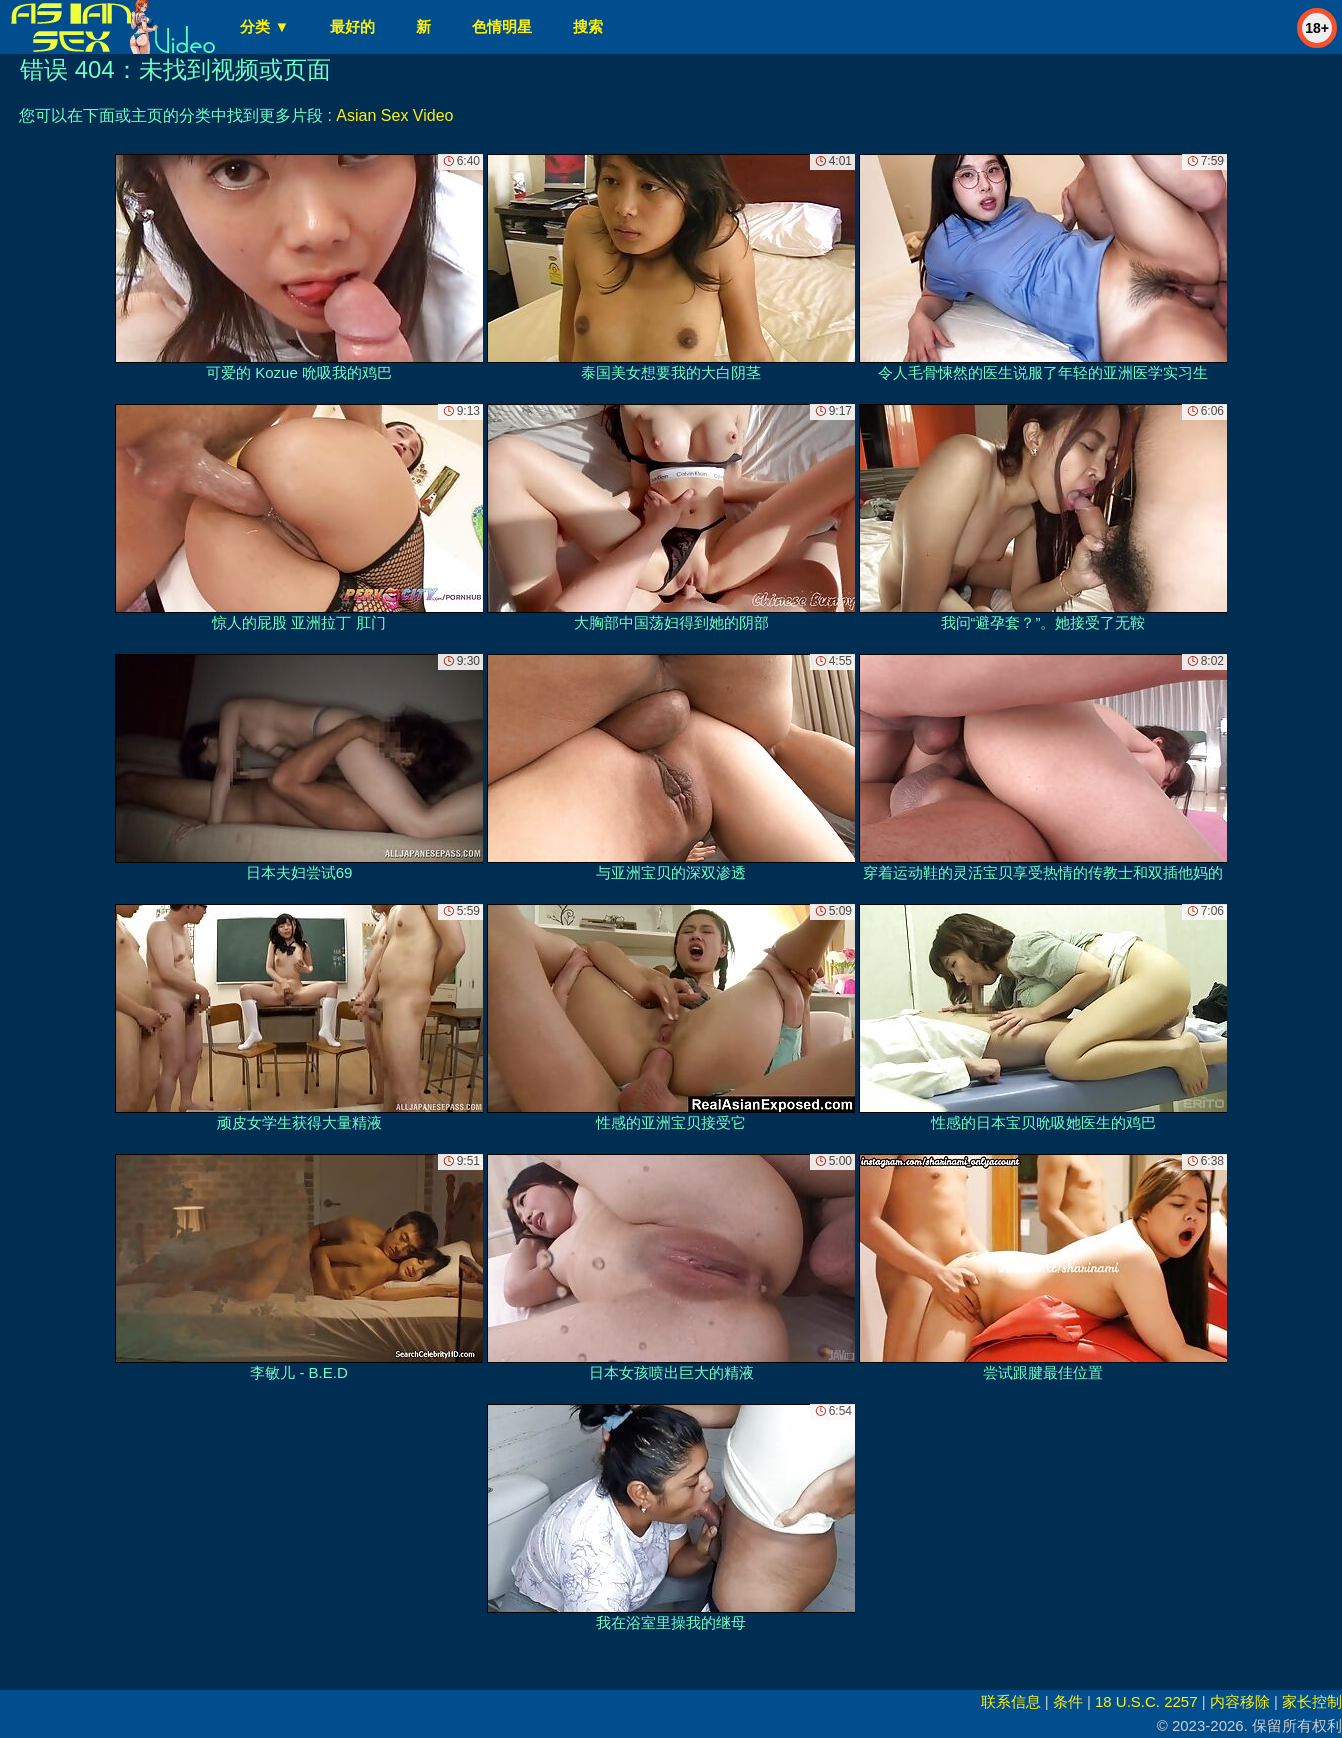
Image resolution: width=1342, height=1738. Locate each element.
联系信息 (1011, 1701)
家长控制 (1312, 1701)
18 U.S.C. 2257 (1146, 1701)
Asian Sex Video (394, 115)
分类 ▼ (264, 26)
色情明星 (502, 26)
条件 (1068, 1701)
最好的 (352, 26)
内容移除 (1240, 1701)
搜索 (588, 26)
